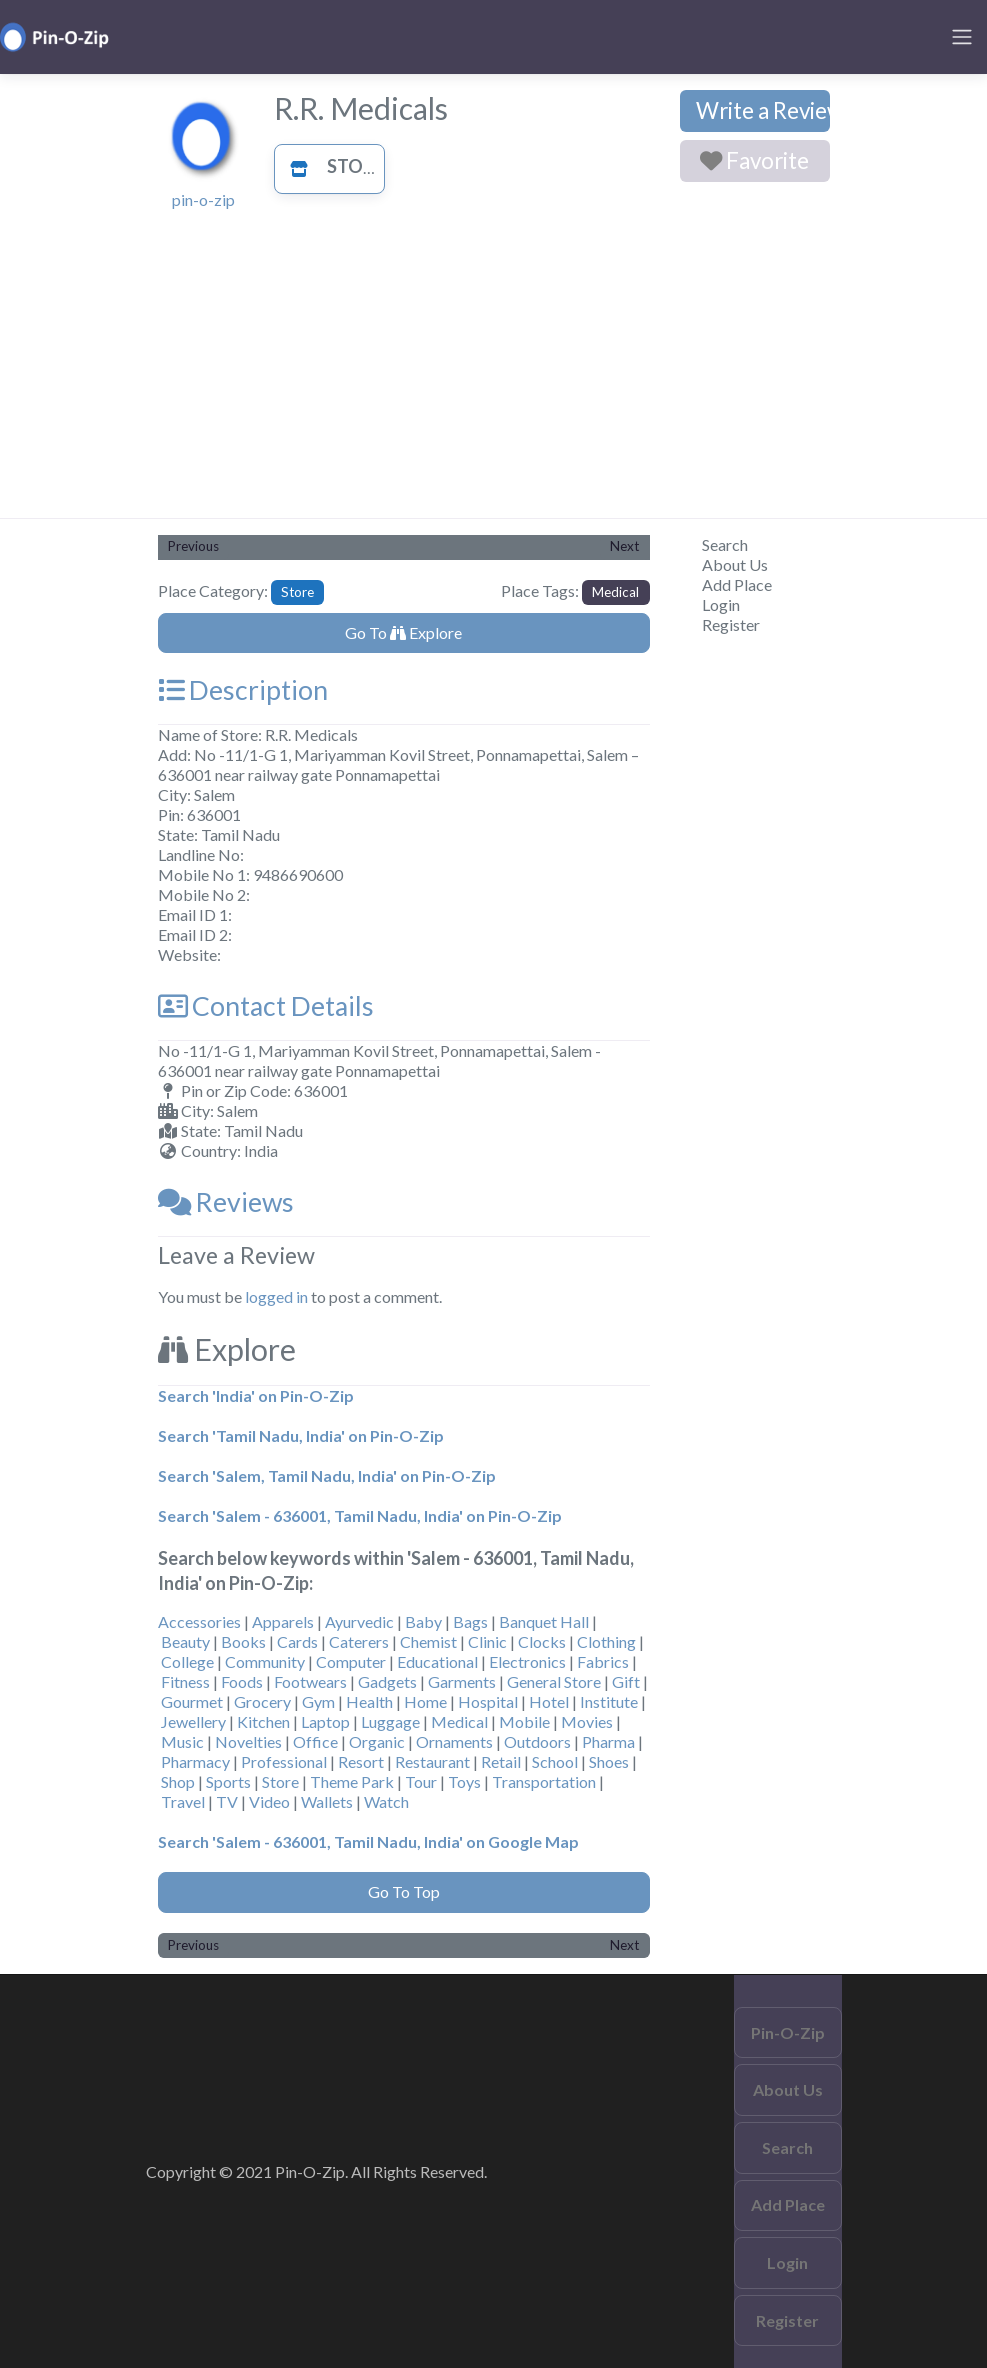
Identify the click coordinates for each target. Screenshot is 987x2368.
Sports (228, 1781)
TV (227, 1801)
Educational (437, 1661)
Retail (501, 1761)
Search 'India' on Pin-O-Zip (256, 1395)
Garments (462, 1681)
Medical (615, 592)
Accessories (199, 1621)
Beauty (185, 1641)
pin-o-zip (203, 199)
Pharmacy (195, 1761)
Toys (464, 1781)
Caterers (359, 1641)
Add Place (737, 584)
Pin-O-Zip (788, 2032)
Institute (609, 1701)
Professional (284, 1761)
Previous (193, 546)
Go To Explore (403, 632)
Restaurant (432, 1761)
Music (182, 1741)
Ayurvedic (359, 1621)
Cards (297, 1641)
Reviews (226, 1202)
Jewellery (193, 1721)
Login (721, 604)
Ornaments (454, 1741)
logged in (276, 1296)
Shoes (609, 1761)
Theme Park (352, 1781)
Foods (242, 1681)
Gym (318, 1701)
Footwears (310, 1681)
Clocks (542, 1641)
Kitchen (263, 1721)
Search (725, 544)
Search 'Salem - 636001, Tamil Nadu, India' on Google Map (368, 1841)
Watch (386, 1801)
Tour (421, 1781)
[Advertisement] (494, 368)
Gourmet (192, 1701)
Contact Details (266, 1006)
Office (315, 1741)
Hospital (488, 1701)
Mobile (524, 1721)
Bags (470, 1621)
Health (369, 1701)
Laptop (325, 1721)
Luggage (390, 1721)
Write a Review (762, 110)
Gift (626, 1681)
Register (731, 624)
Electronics (527, 1661)
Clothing (606, 1641)
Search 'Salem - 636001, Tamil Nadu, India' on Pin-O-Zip (360, 1515)
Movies (587, 1721)
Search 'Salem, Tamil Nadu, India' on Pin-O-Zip (327, 1475)
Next (624, 546)
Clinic (487, 1641)
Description (243, 690)
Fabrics (603, 1661)
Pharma (608, 1741)
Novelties (248, 1741)
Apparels (283, 1621)
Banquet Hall (544, 1621)
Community (265, 1661)
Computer (351, 1661)
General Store (554, 1681)
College (187, 1661)
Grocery (262, 1701)
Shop (178, 1781)
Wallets (327, 1801)
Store (331, 166)
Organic (377, 1741)
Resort (361, 1761)
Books (243, 1641)
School (555, 1761)
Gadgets (387, 1681)
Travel (183, 1801)
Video (269, 1801)
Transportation (544, 1781)
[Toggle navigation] (962, 37)
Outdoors (537, 1741)
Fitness (185, 1681)
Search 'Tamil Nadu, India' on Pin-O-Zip (301, 1435)
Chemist (428, 1641)
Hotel (549, 1701)
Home (425, 1701)
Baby (423, 1621)
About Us (735, 564)
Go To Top (404, 1891)
